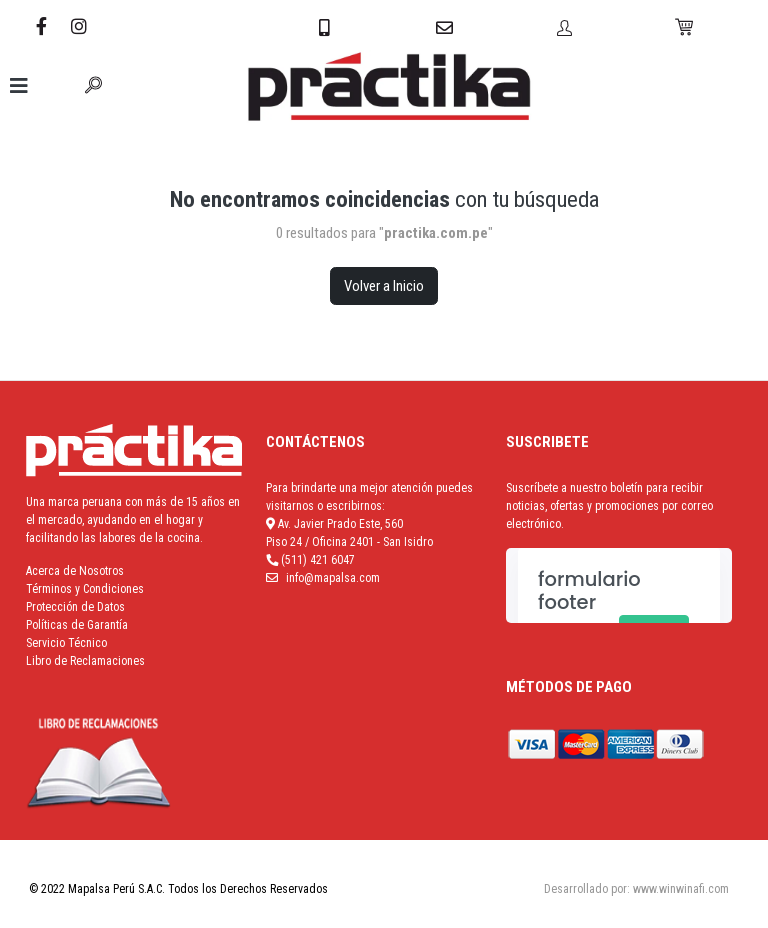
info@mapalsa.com (333, 578)
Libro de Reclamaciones (85, 661)
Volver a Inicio (384, 286)
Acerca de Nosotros (75, 571)
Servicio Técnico (66, 643)
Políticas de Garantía (77, 625)
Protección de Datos (75, 607)
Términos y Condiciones (85, 589)
